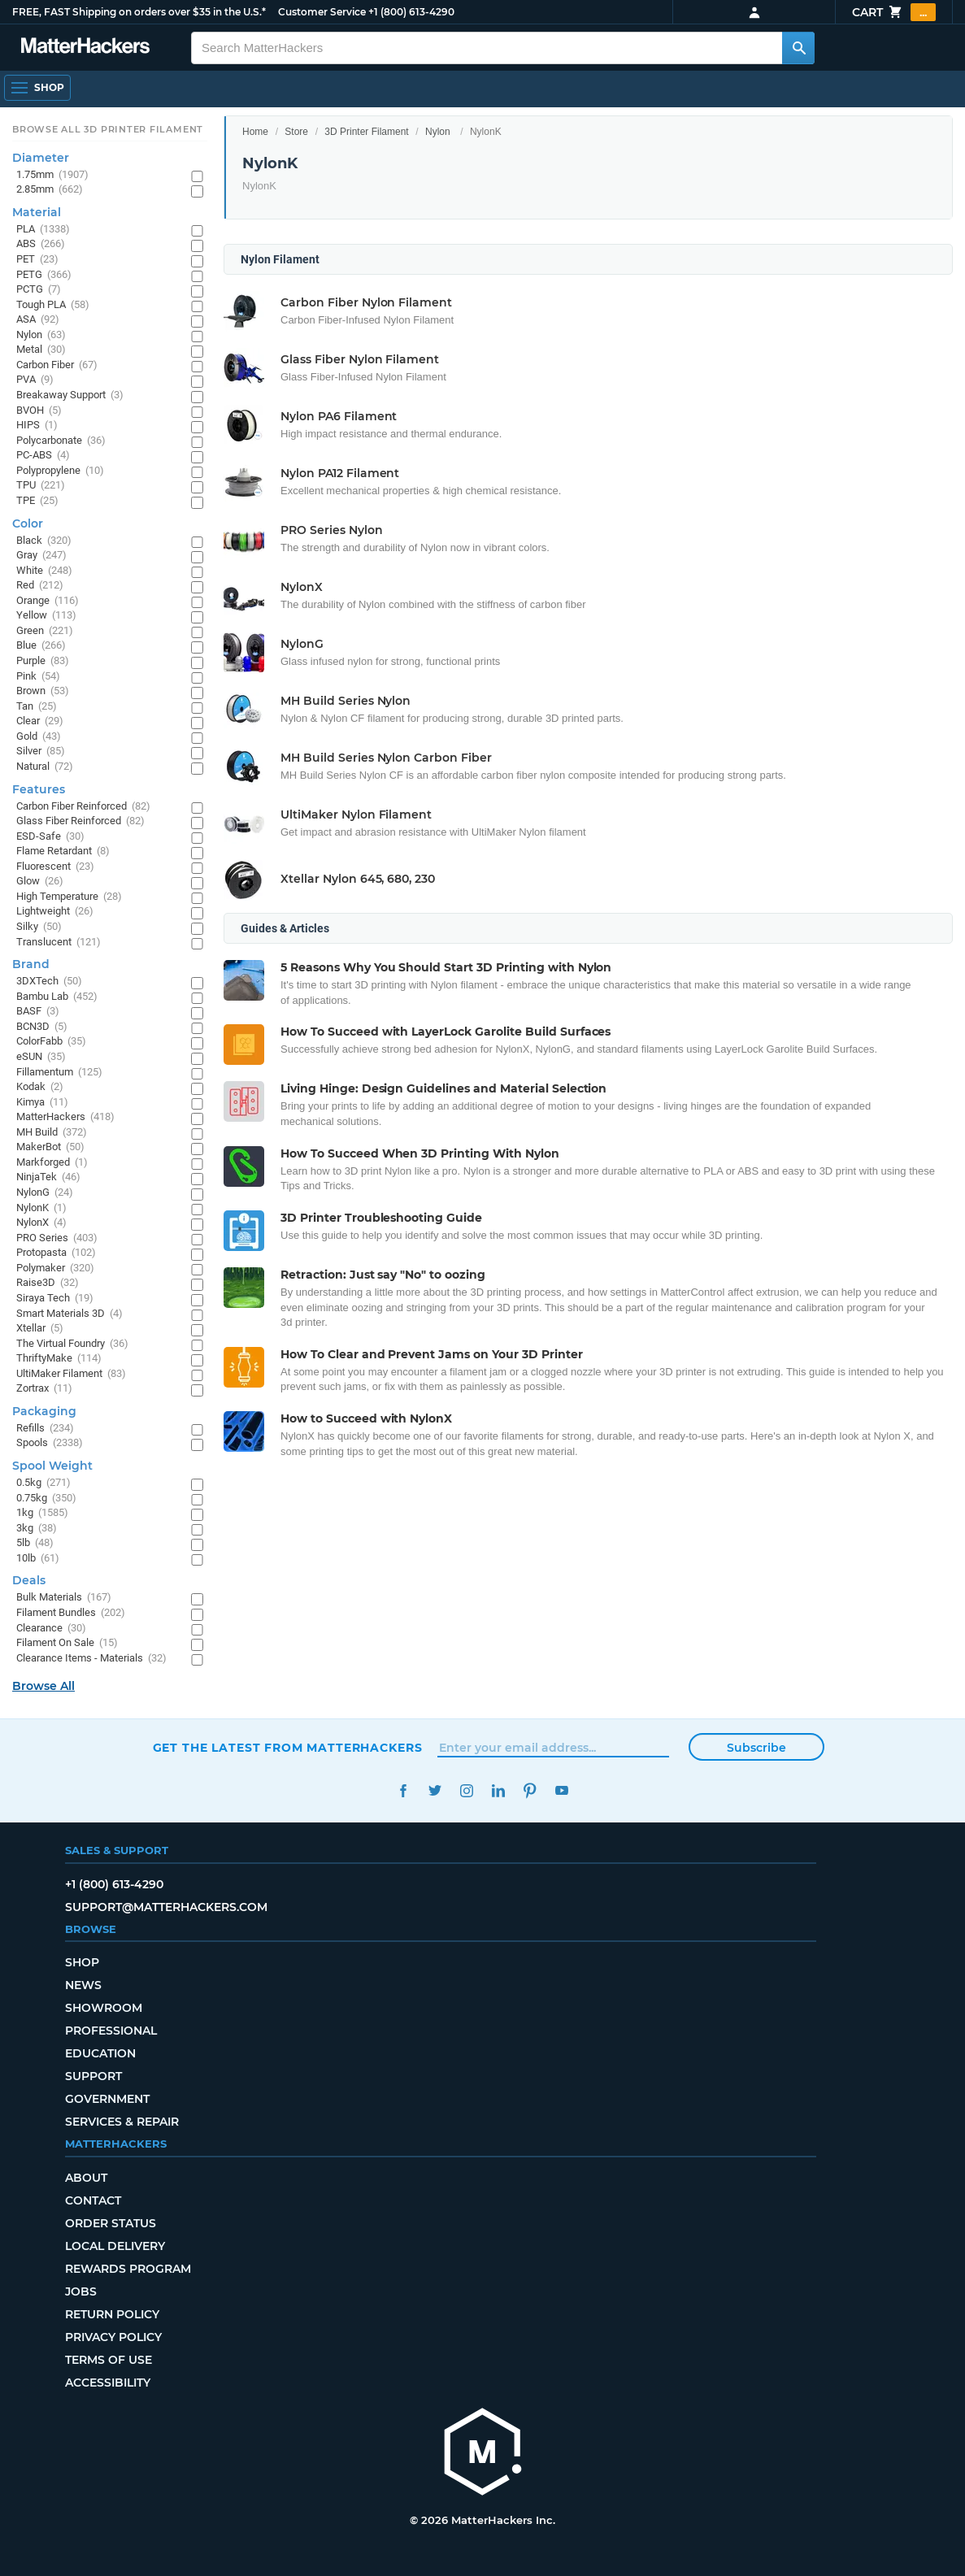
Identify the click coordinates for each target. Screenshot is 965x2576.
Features (38, 789)
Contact (93, 2200)
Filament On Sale (67, 1643)
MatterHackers (65, 1117)
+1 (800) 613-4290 (411, 12)
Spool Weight (52, 1465)
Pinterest (530, 1790)
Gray (41, 555)
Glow (39, 881)
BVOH (39, 411)
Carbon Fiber (57, 365)
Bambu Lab (57, 997)
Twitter (435, 1790)
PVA (35, 380)
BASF (37, 1011)
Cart (894, 12)
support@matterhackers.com (166, 1907)
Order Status (110, 2223)
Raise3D (47, 1283)
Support (93, 2076)
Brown (42, 691)
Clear (39, 721)
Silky (39, 927)
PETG (44, 275)
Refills (45, 1428)
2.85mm (49, 190)
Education (100, 2053)
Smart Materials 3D (69, 1314)
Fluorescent (55, 867)
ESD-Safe (50, 837)
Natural (44, 767)
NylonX (41, 1223)
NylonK (41, 1208)
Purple (42, 661)
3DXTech (49, 981)
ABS (40, 244)
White (44, 571)
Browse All (43, 1686)
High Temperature (69, 897)
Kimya (42, 1102)
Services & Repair (122, 2121)
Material (36, 212)
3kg (36, 1528)
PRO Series (57, 1238)
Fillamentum (59, 1072)
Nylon (437, 131)
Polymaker (55, 1268)
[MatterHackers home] (483, 2453)
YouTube (562, 1790)
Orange (47, 601)
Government (107, 2099)
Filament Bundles (70, 1613)
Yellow (46, 615)
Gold (38, 737)
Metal (41, 350)
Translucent (58, 942)
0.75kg (46, 1498)
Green (44, 631)
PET (37, 259)
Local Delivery (115, 2246)
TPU (40, 485)
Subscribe (756, 1747)
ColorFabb (51, 1041)
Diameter (40, 157)
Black (44, 541)
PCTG (38, 290)
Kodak (39, 1087)
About (86, 2177)
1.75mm (52, 175)
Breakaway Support (70, 395)
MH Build (51, 1132)
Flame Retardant (63, 851)
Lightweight (54, 911)
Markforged (52, 1163)
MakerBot (50, 1147)
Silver (40, 751)
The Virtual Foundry (72, 1344)
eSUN (41, 1057)
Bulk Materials (63, 1597)
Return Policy (112, 2314)
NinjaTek (48, 1177)
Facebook (403, 1790)
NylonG (44, 1193)
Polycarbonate (61, 441)
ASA (37, 320)
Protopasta (56, 1253)
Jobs (81, 2291)
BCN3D (41, 1027)
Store (296, 131)
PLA (43, 229)
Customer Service (322, 12)
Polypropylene (60, 471)
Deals (29, 1580)
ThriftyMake (59, 1358)
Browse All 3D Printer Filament (107, 129)
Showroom (103, 2007)
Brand (31, 964)
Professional (111, 2030)
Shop (82, 1962)
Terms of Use (108, 2359)
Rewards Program (128, 2268)
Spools (49, 1443)
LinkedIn (499, 1790)
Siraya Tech (54, 1298)
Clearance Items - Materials (91, 1658)
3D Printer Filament (366, 131)
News (83, 1985)
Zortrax (44, 1389)
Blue (41, 646)
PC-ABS (43, 455)
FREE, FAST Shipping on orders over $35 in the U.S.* (139, 12)
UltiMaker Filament (71, 1374)
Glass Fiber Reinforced (80, 821)
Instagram (467, 1790)
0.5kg (43, 1483)
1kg (42, 1513)
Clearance (51, 1628)
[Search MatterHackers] (798, 48)
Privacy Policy (113, 2337)
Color (27, 523)
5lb (35, 1543)
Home (255, 131)
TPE (37, 501)
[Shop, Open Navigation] (37, 88)
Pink (38, 676)
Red (39, 585)
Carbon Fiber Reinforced (83, 807)
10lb (37, 1558)
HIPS (37, 425)
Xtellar (39, 1328)
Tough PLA (52, 305)
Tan (36, 707)
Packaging (44, 1411)
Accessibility (107, 2382)
